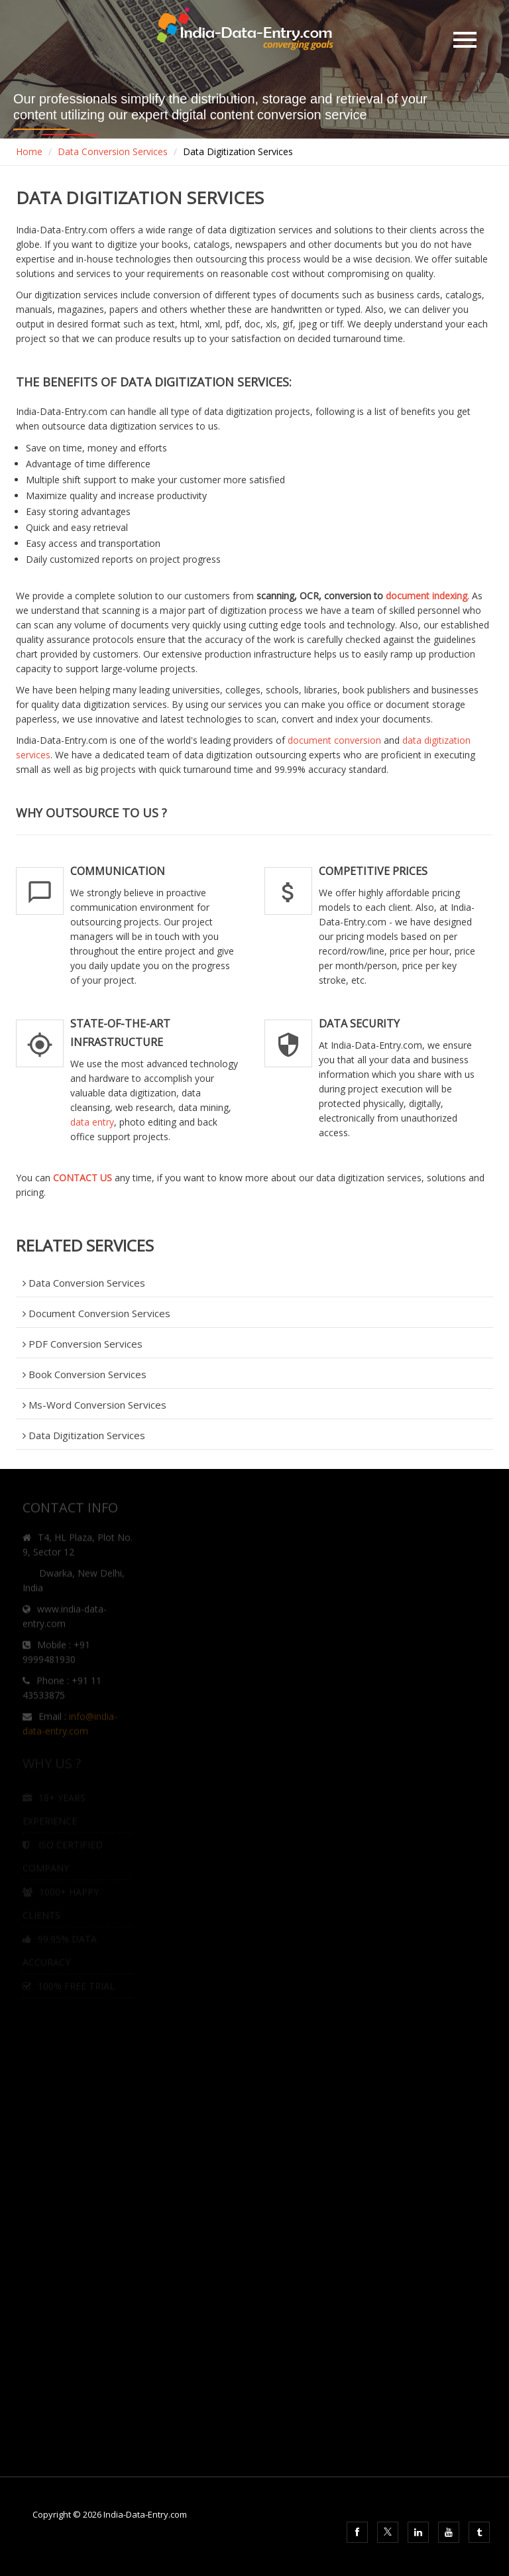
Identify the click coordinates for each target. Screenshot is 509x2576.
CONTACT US (82, 1177)
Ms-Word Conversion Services (94, 1404)
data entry (92, 1122)
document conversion (334, 740)
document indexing (426, 595)
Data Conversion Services (113, 151)
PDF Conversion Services (82, 1343)
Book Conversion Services (84, 1374)
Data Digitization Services (84, 1435)
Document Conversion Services (96, 1313)
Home (29, 151)
